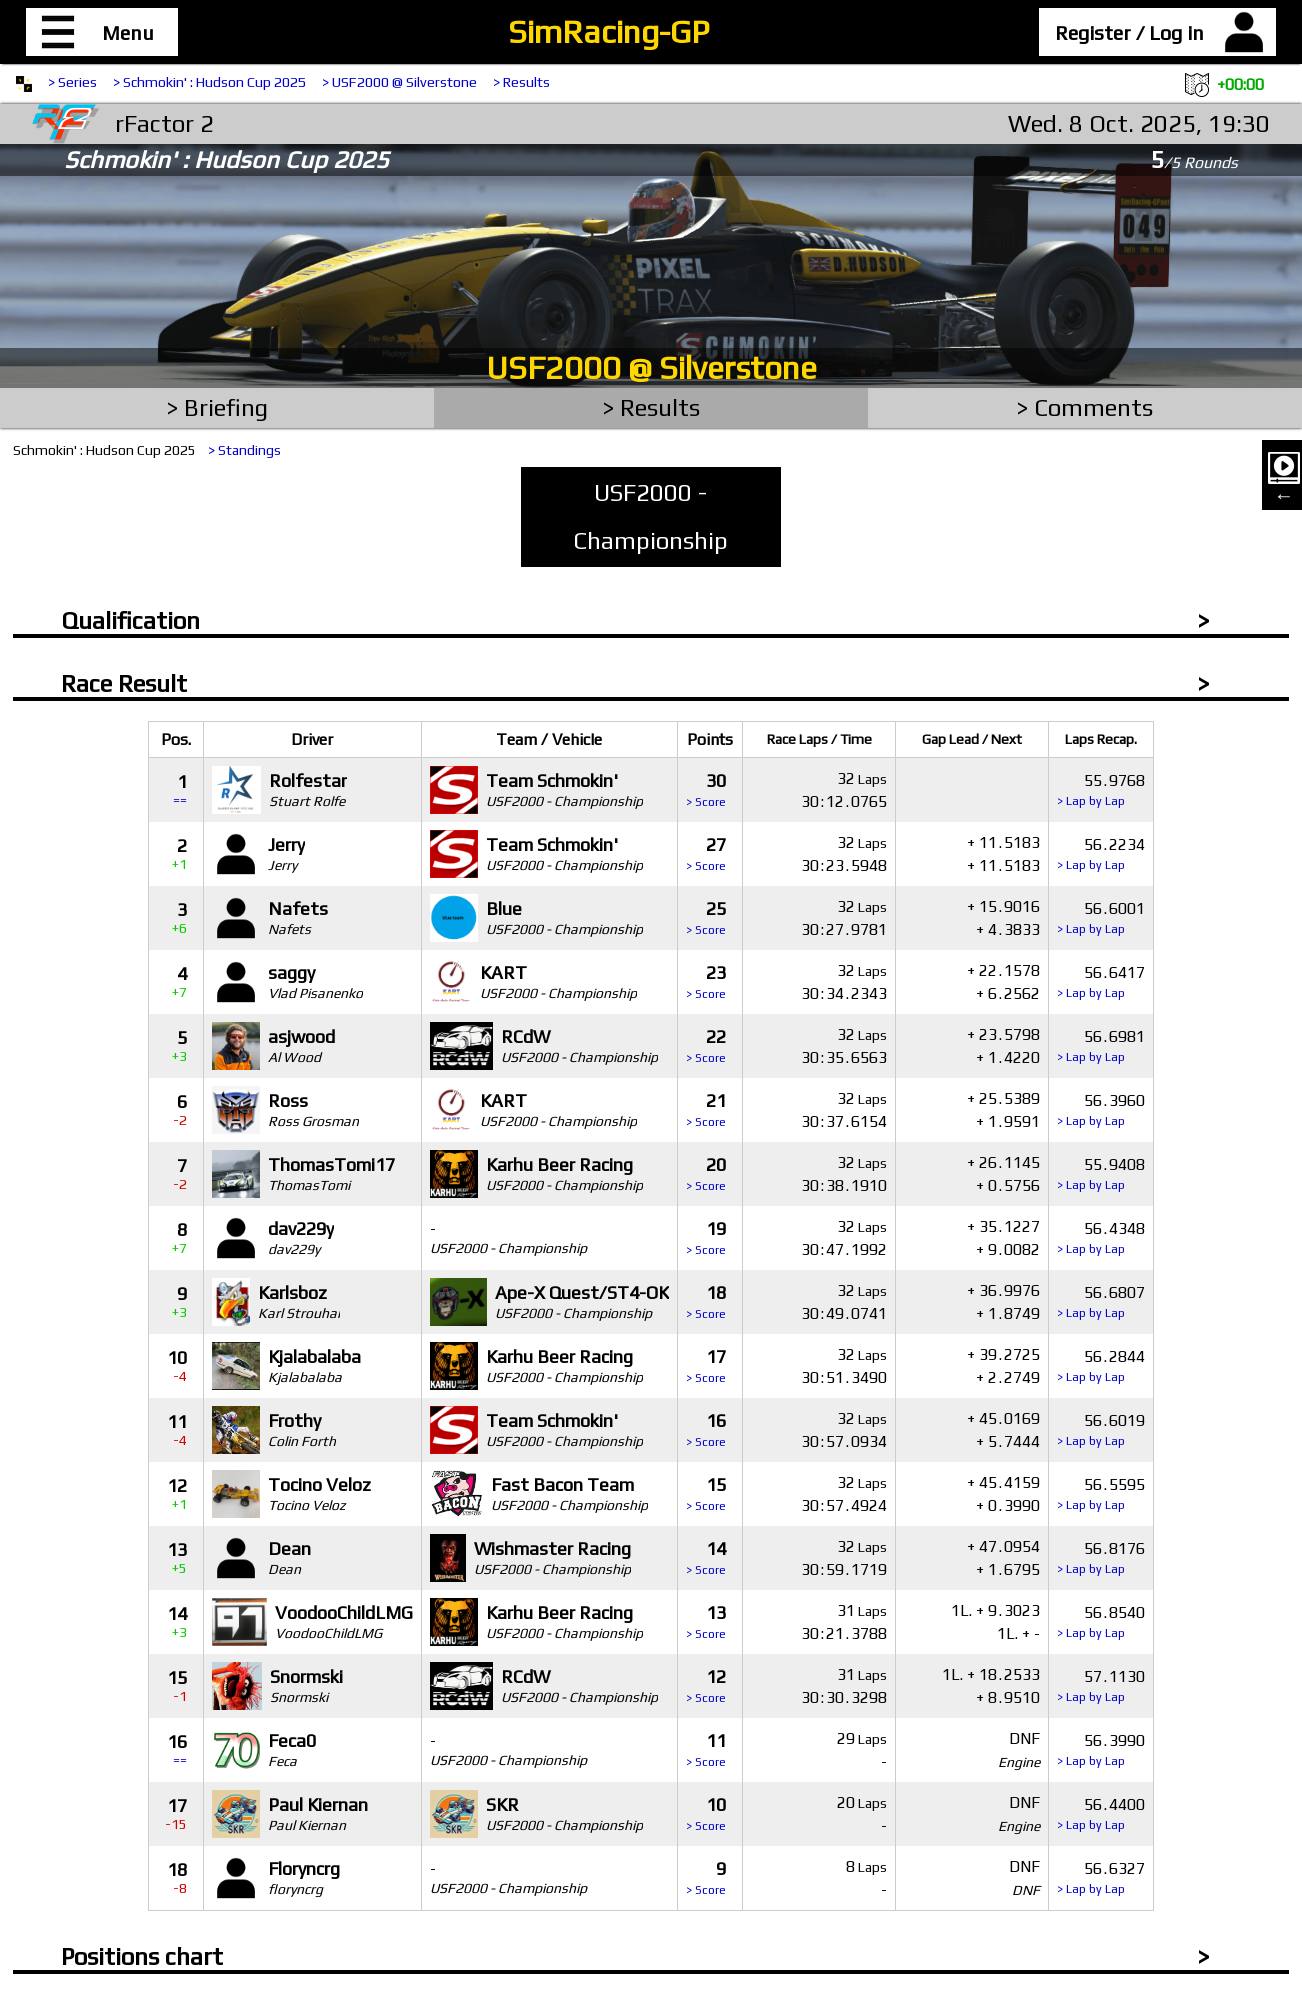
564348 (1101, 1237)
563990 (1101, 1749)
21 (706, 1109)
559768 (1101, 789)
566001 (1101, 917)
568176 (1101, 1557)
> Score (706, 802)
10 (706, 1813)
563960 (1101, 1109)
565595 (1101, 1493)
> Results (521, 82)
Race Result (124, 683)
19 (706, 1237)
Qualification (130, 620)
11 (706, 1749)
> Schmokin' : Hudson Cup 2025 (209, 82)
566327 (1101, 1877)
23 (706, 981)
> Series (72, 82)
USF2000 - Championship (650, 516)
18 (706, 1301)
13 (706, 1621)
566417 (1101, 981)
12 (706, 1685)
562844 (1101, 1365)
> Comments (1085, 407)
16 (706, 1429)
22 (706, 1045)
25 (706, 917)
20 (706, 1173)
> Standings (244, 450)
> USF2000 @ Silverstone (399, 82)
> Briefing (217, 407)
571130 (1101, 1685)
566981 (1101, 1045)
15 (706, 1493)
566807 (1101, 1301)
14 (706, 1557)
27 (706, 853)
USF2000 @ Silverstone (651, 367)
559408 (1101, 1173)
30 (706, 789)
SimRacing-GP (608, 31)
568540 (1101, 1621)
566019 (1101, 1429)
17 (706, 1365)
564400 (1101, 1813)
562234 (1101, 853)
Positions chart (142, 1956)
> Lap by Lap (1091, 801)
